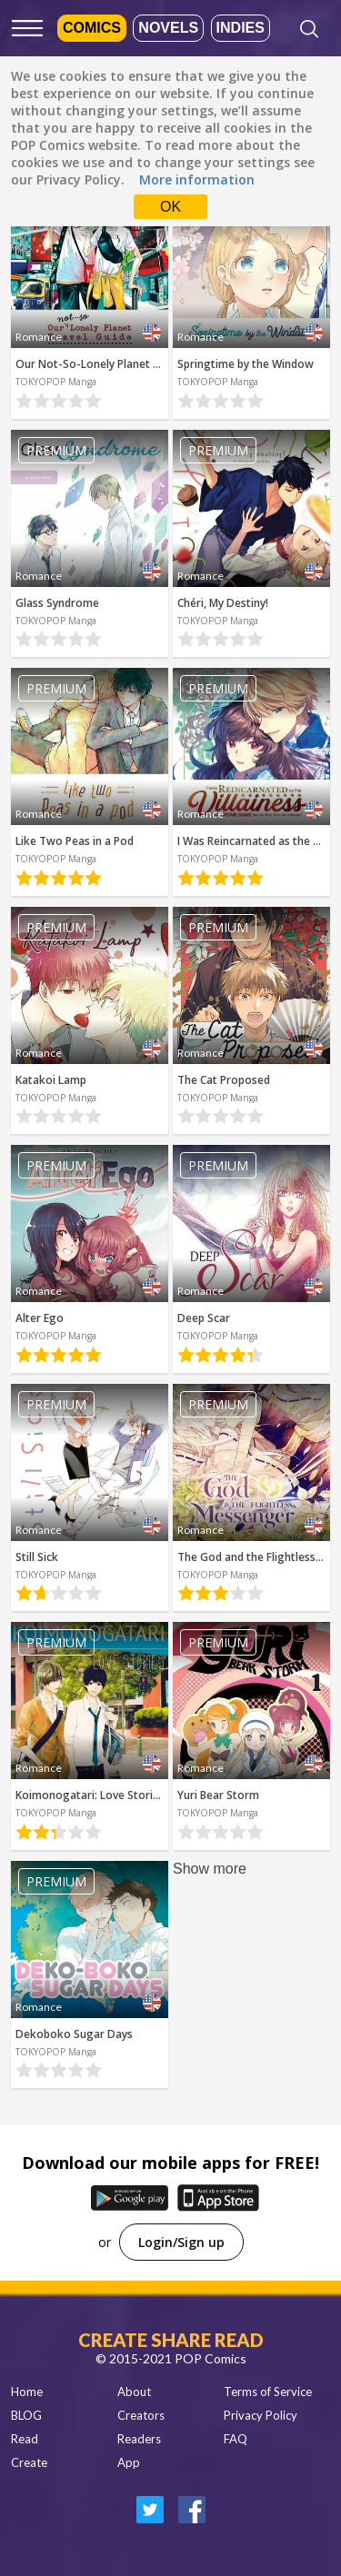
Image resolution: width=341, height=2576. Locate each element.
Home (27, 2391)
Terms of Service (268, 2391)
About (134, 2391)
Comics (92, 27)
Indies (240, 27)
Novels (168, 27)
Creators (141, 2415)
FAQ (235, 2439)
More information (197, 179)
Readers (139, 2439)
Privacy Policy (260, 2415)
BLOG (26, 2415)
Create (29, 2462)
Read (24, 2439)
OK (170, 206)
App (128, 2462)
